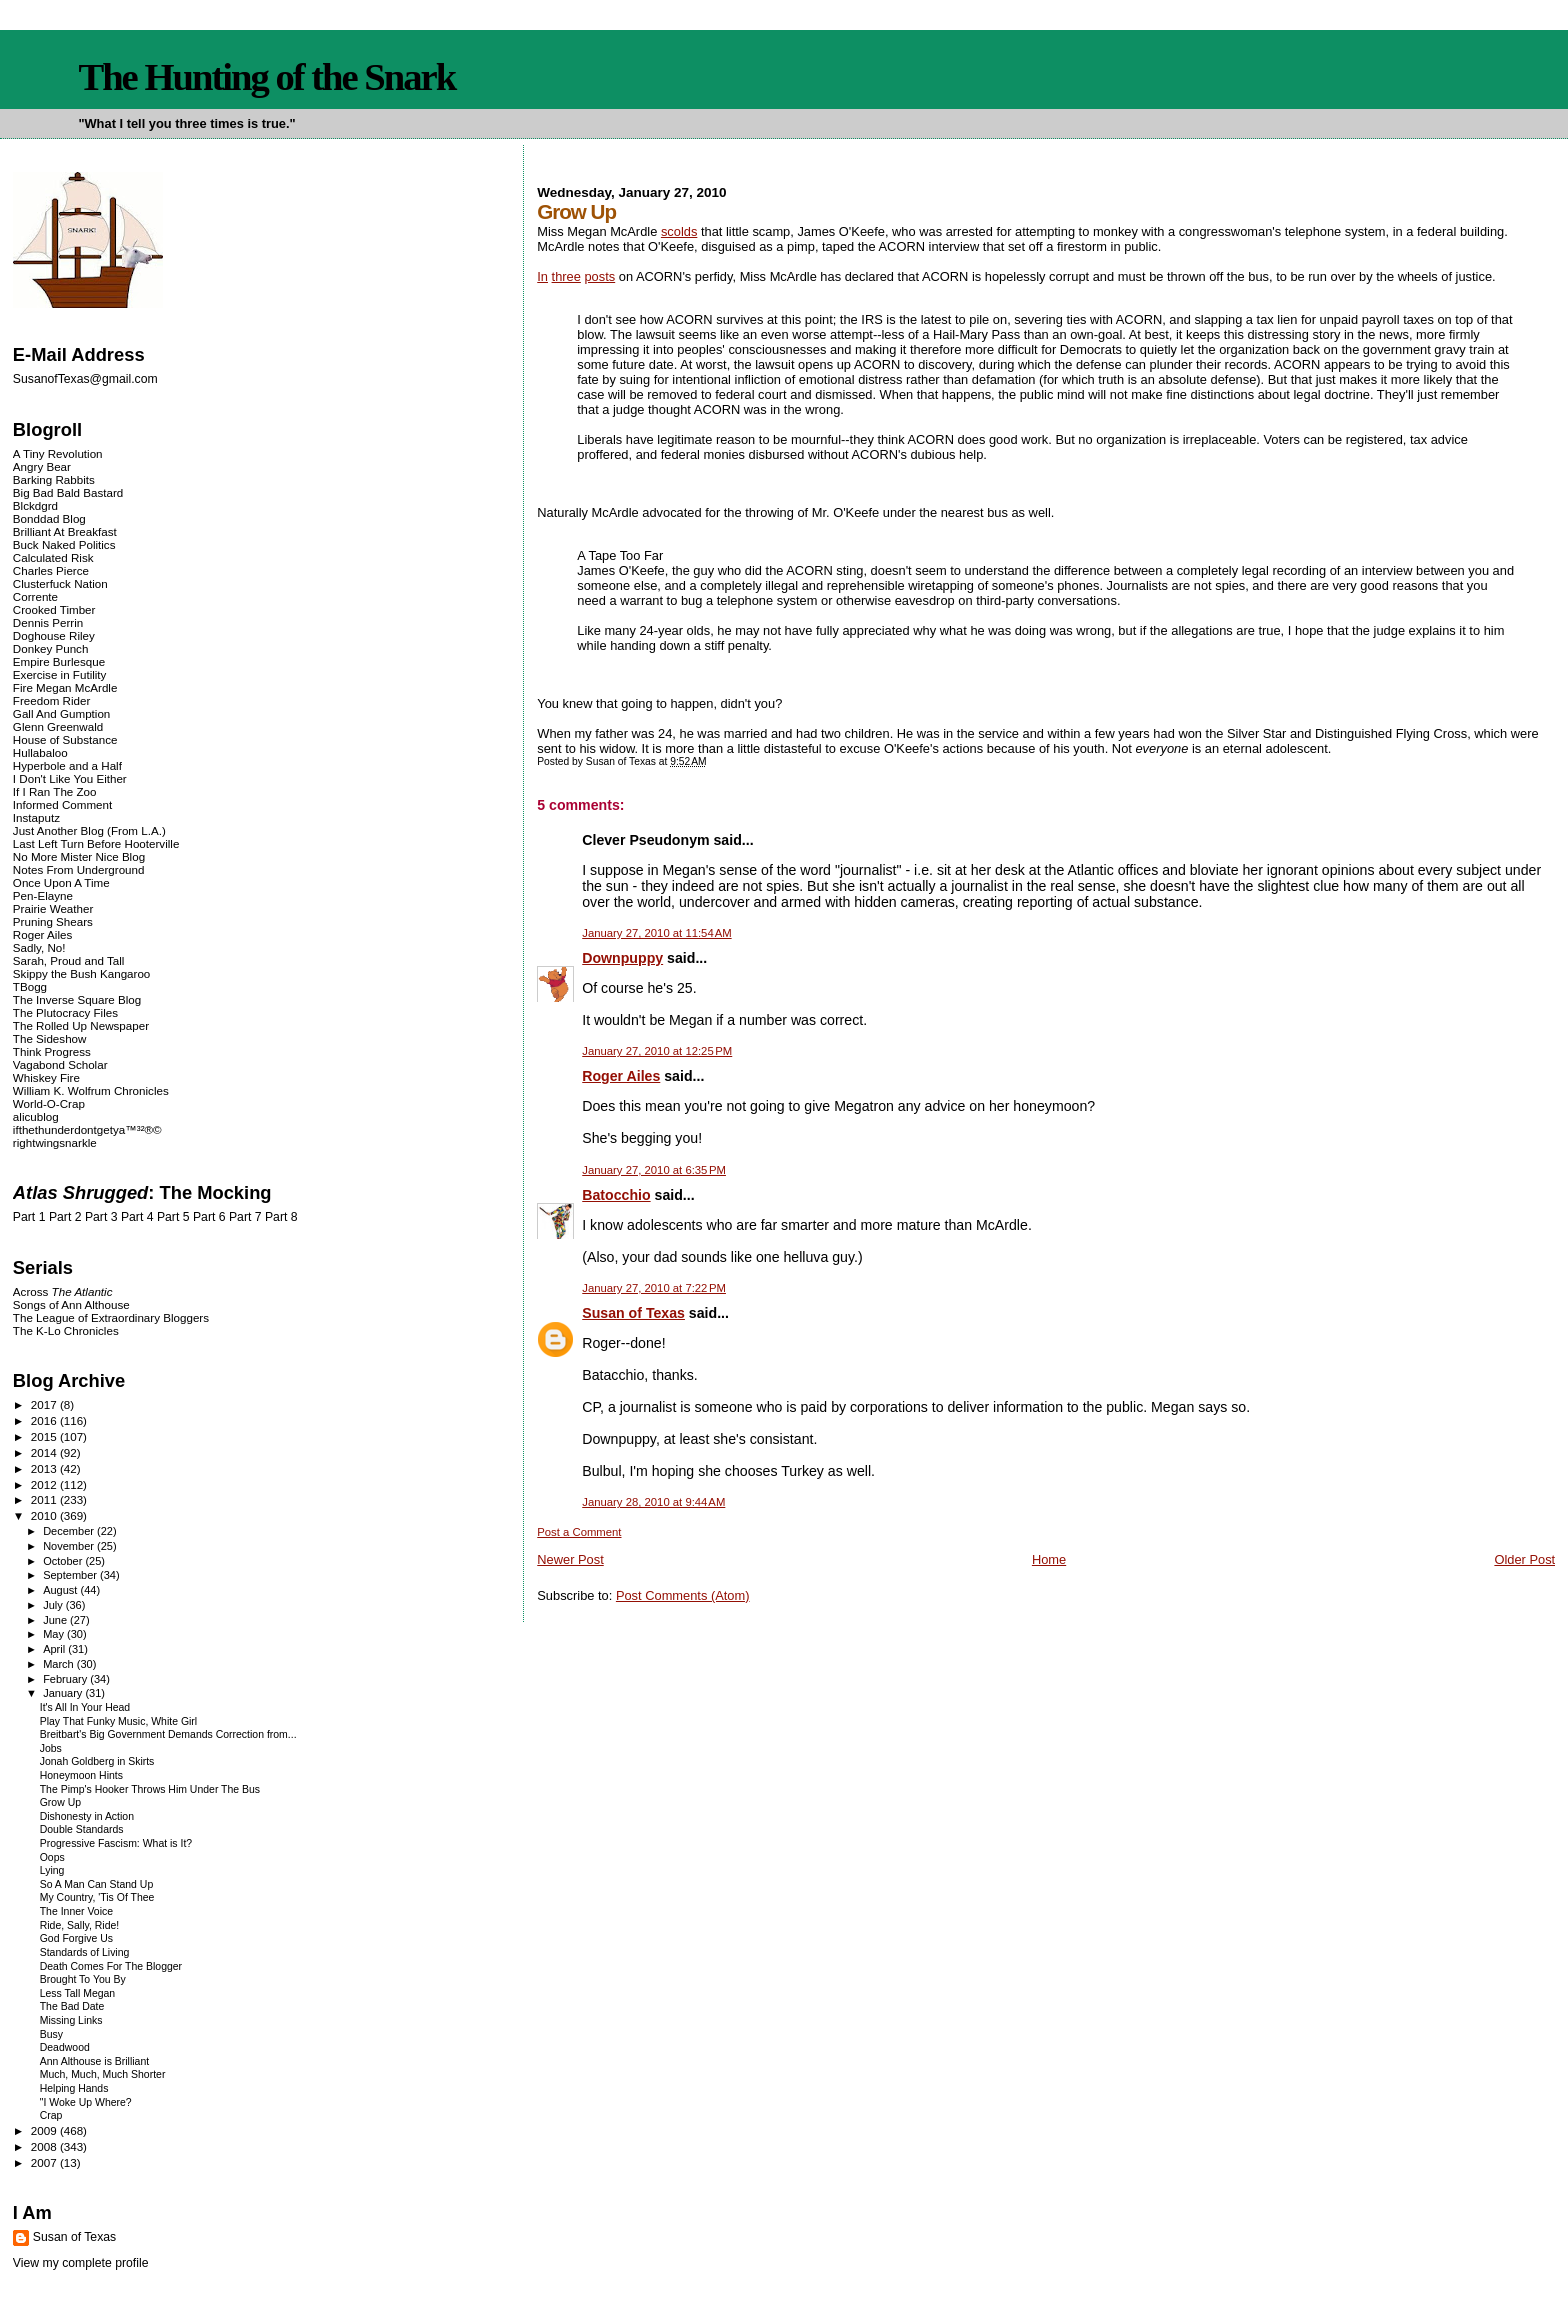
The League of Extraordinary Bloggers (111, 1317)
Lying (52, 1870)
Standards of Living (85, 1952)
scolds (679, 231)
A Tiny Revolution (58, 453)
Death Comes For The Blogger (111, 1966)
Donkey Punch (51, 648)
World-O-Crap (49, 1103)
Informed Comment (62, 804)
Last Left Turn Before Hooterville (96, 843)
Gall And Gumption (61, 713)
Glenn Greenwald (58, 726)
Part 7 (245, 1217)
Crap (51, 2115)
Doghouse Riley (54, 635)
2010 (45, 1515)
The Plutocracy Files (65, 1012)
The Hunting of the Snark (266, 77)
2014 (45, 1452)
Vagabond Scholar (60, 1064)
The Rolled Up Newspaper (81, 1025)
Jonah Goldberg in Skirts (97, 1761)
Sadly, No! (39, 947)
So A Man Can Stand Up (96, 1884)
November (70, 1546)
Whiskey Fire (46, 1077)
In (542, 276)
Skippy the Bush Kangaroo (81, 973)
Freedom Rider (51, 700)
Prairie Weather (53, 908)
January (64, 1693)
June (56, 1620)
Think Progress (52, 1051)
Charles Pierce (51, 570)
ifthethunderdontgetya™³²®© (87, 1129)
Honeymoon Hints (81, 1775)
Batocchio (616, 1195)
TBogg (30, 986)
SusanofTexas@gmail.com (85, 379)
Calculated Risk (53, 557)
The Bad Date (72, 2006)
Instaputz (36, 817)
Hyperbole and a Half (67, 765)
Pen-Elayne (43, 895)
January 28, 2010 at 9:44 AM (653, 1502)
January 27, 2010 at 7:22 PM (654, 1288)
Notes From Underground (79, 869)
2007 (45, 2162)
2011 (45, 1499)
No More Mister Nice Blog (79, 856)
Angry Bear (42, 466)
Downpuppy (622, 958)
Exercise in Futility (60, 674)
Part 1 (29, 1217)
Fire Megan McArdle (65, 687)
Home (1049, 1559)
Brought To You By (83, 1979)
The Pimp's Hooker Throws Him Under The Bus (150, 1789)
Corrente (35, 596)
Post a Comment (579, 1532)
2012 (45, 1484)
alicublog (36, 1116)
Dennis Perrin (48, 622)
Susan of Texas (633, 1313)
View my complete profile (81, 2263)
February (66, 1679)
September (71, 1575)
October (64, 1561)
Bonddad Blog (49, 518)
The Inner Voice (76, 1911)
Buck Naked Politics (64, 544)
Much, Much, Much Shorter (103, 2074)
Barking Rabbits (54, 479)
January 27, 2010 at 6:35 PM (654, 1170)
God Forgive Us (76, 1938)
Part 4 (137, 1217)
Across (63, 1291)
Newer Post (570, 1559)
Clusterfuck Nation (60, 583)
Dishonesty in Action (87, 1816)
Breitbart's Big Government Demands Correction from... (168, 1734)
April (55, 1649)
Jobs (51, 1748)
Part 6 (209, 1217)
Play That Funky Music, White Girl (118, 1721)
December (70, 1531)
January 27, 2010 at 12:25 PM (657, 1051)
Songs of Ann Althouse (71, 1304)
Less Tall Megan (77, 1993)
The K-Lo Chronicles (66, 1330)
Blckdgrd (35, 505)
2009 (45, 2130)
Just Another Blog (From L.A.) (89, 830)
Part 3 (101, 1217)
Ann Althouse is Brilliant (94, 2061)
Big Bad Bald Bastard (68, 492)
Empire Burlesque (59, 661)
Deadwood (65, 2047)
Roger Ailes (621, 1076)
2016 (45, 1420)
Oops (52, 1857)
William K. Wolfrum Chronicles (91, 1090)
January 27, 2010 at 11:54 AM (656, 933)
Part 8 (281, 1217)
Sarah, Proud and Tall (68, 960)
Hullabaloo (40, 752)
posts (599, 276)
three (566, 276)
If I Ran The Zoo (55, 791)
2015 (45, 1436)
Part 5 (173, 1217)
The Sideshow (50, 1038)
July (54, 1605)
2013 (45, 1468)
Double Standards (82, 1829)
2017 (45, 1404)
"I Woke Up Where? (86, 2102)
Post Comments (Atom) (683, 1595)
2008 (45, 2146)
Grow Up (60, 1802)
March (60, 1664)
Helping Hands (74, 2088)
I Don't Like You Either (70, 778)
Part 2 (65, 1217)
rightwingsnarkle (55, 1142)
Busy (51, 2034)
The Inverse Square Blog (77, 999)
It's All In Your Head (85, 1707)
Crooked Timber (54, 609)
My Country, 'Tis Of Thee (97, 1897)
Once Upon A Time (61, 882)
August (61, 1590)
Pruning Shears (53, 921)
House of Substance (65, 739)
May (55, 1634)
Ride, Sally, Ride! (80, 1925)
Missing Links (71, 2020)
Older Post (1524, 1559)
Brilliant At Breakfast (65, 531)
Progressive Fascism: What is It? (116, 1843)
